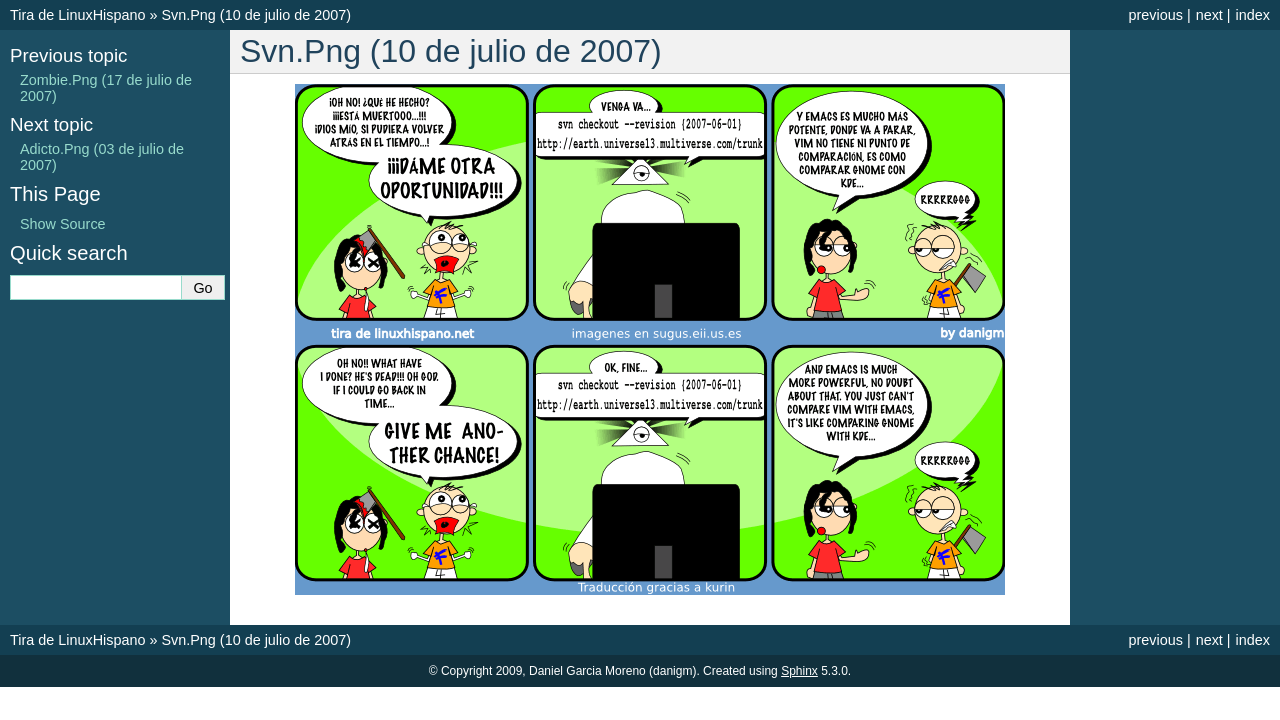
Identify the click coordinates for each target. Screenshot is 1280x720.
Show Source (63, 224)
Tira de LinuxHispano (77, 15)
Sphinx (799, 671)
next (1209, 15)
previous (1155, 15)
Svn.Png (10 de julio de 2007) (256, 15)
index (1253, 15)
